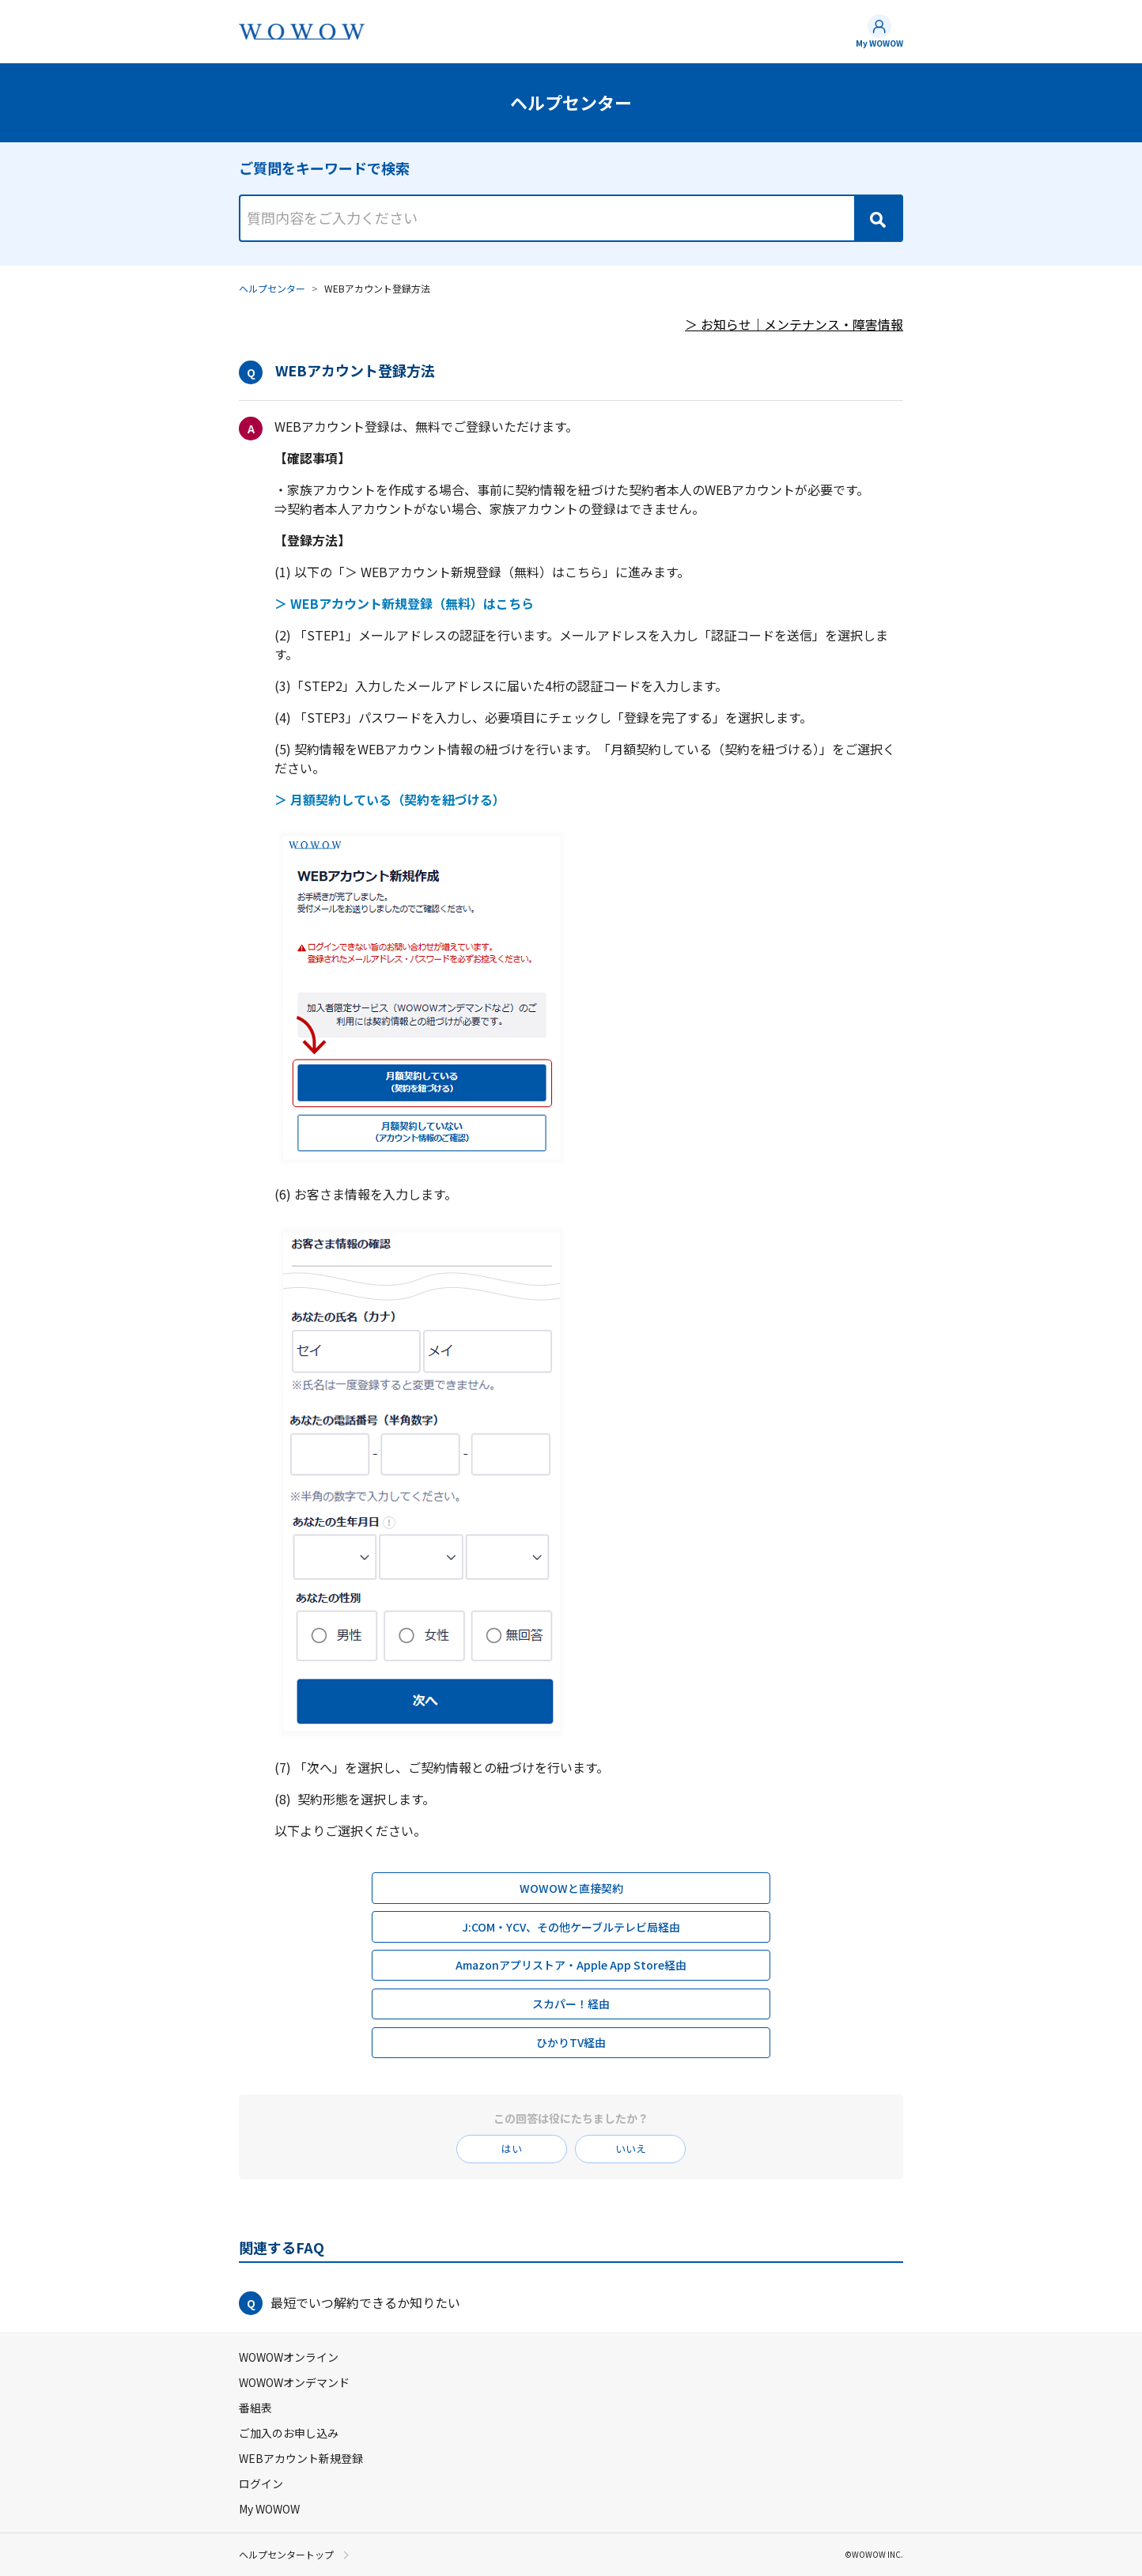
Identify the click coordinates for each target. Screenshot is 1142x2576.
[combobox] (571, 204)
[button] (571, 2303)
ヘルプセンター (272, 288)
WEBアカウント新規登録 (301, 2458)
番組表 (255, 2407)
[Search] (878, 218)
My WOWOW (879, 43)
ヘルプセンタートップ (286, 2554)
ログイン (261, 2483)
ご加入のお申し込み (288, 2433)
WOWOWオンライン (288, 2357)
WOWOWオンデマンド (294, 2382)
